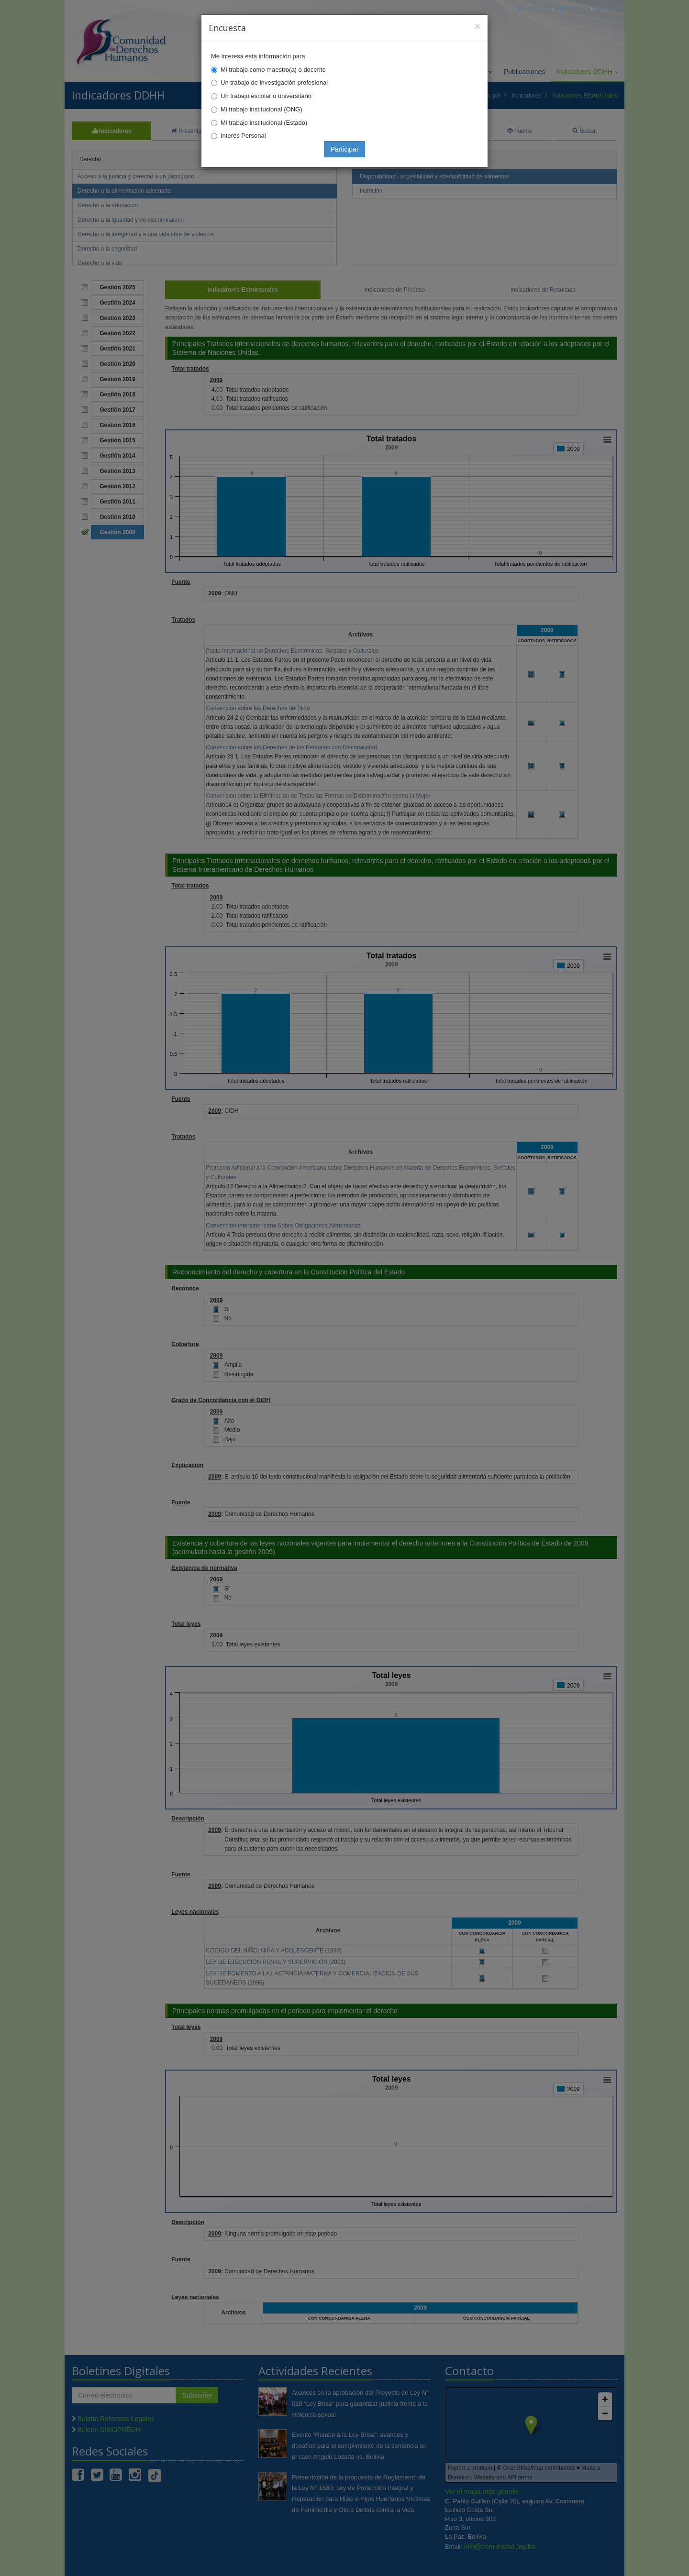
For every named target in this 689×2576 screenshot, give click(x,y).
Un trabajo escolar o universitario (266, 95)
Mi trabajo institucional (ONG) (261, 109)
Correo (572, 8)
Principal (533, 8)
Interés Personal (243, 135)
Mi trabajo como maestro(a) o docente (273, 69)
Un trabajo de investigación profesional (274, 82)
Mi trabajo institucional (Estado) (264, 122)
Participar (344, 149)
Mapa (606, 8)
